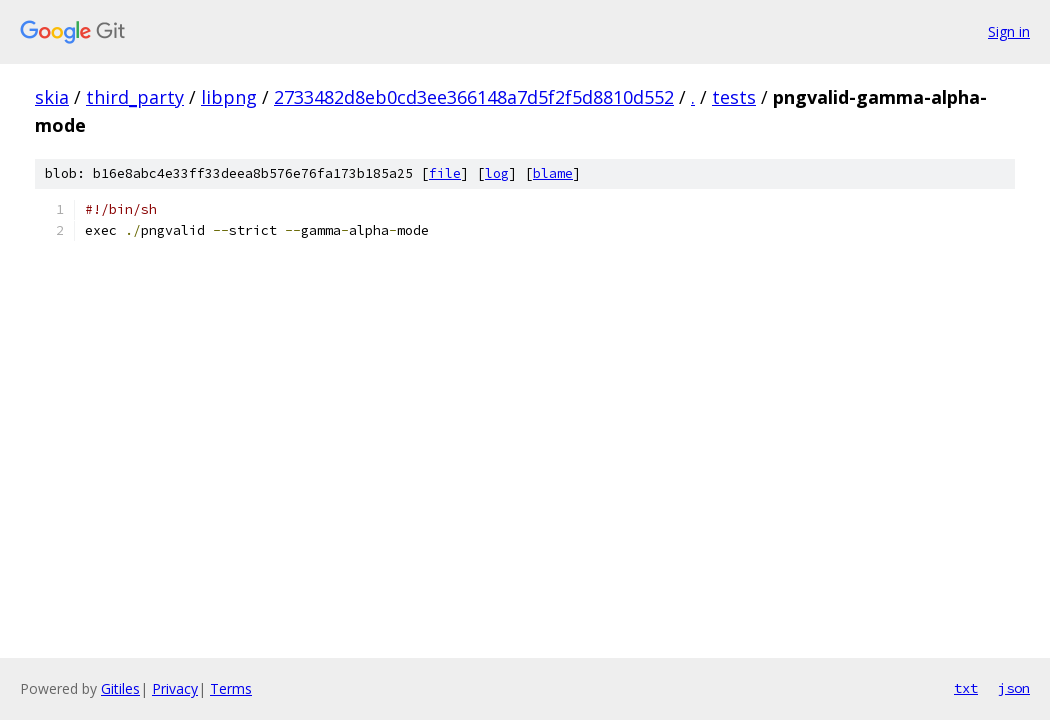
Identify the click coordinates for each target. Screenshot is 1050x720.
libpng (229, 97)
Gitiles (120, 688)
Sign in (1009, 31)
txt (966, 688)
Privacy (175, 688)
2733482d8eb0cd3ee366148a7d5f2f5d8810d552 (474, 97)
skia (52, 97)
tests (734, 97)
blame (553, 173)
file (445, 173)
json (1014, 688)
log (497, 173)
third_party (135, 97)
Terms (231, 688)
